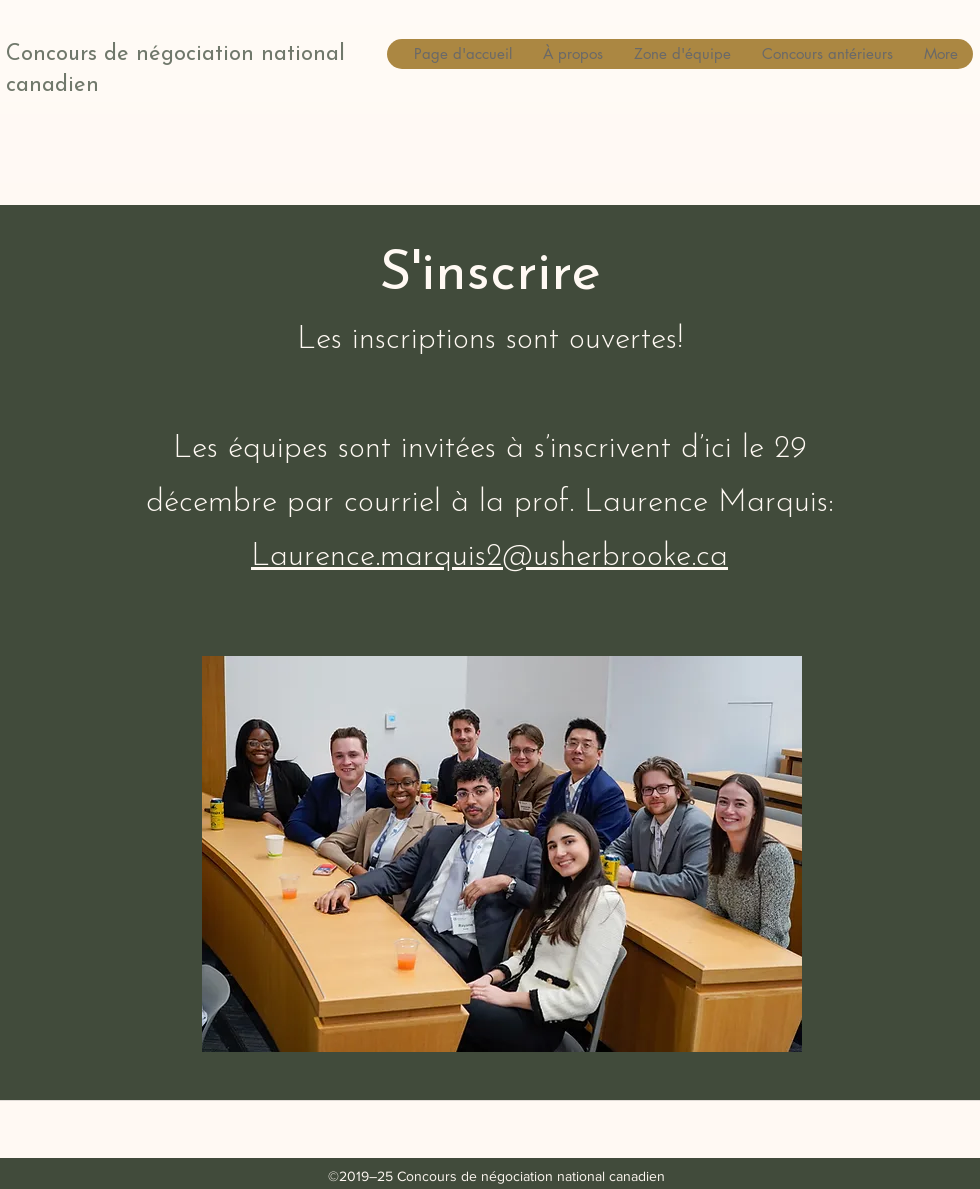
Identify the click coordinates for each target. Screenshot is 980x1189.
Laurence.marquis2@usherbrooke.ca (489, 557)
